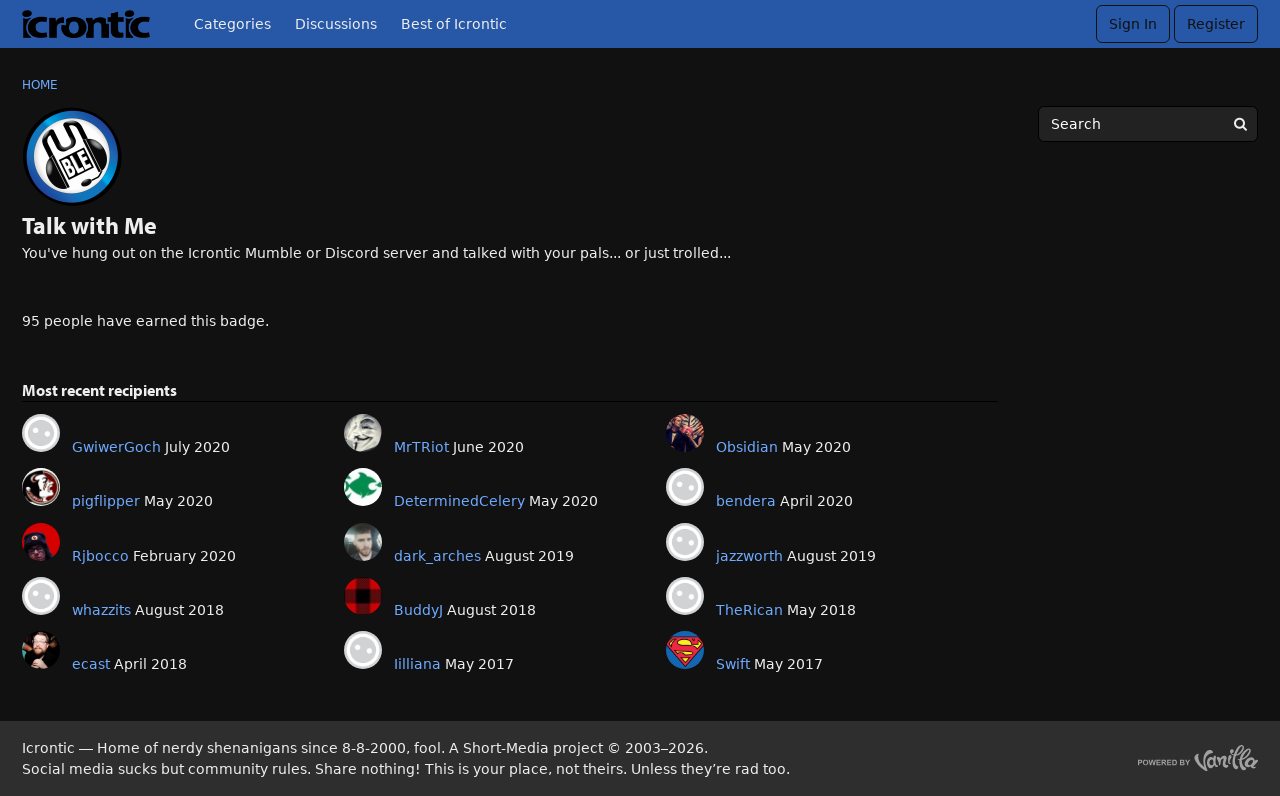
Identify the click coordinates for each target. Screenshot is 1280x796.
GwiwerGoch (116, 447)
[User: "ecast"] (41, 650)
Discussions (336, 24)
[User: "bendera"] (685, 487)
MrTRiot (421, 447)
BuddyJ (418, 610)
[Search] (1240, 124)
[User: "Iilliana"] (363, 650)
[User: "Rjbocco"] (41, 542)
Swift (733, 664)
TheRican (749, 610)
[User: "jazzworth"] (685, 542)
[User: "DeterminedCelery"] (363, 487)
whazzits (101, 610)
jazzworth (749, 556)
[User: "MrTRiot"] (363, 433)
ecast (91, 664)
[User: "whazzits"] (41, 596)
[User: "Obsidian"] (685, 433)
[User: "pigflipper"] (41, 487)
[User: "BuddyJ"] (363, 596)
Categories (232, 24)
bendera (746, 501)
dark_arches (437, 556)
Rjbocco (100, 556)
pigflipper (106, 501)
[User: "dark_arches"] (363, 542)
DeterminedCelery (459, 501)
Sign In (1133, 24)
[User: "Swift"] (685, 650)
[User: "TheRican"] (685, 596)
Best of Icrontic (454, 24)
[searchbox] (1148, 124)
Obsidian (747, 447)
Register (1216, 24)
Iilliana (417, 664)
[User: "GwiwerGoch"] (41, 433)
